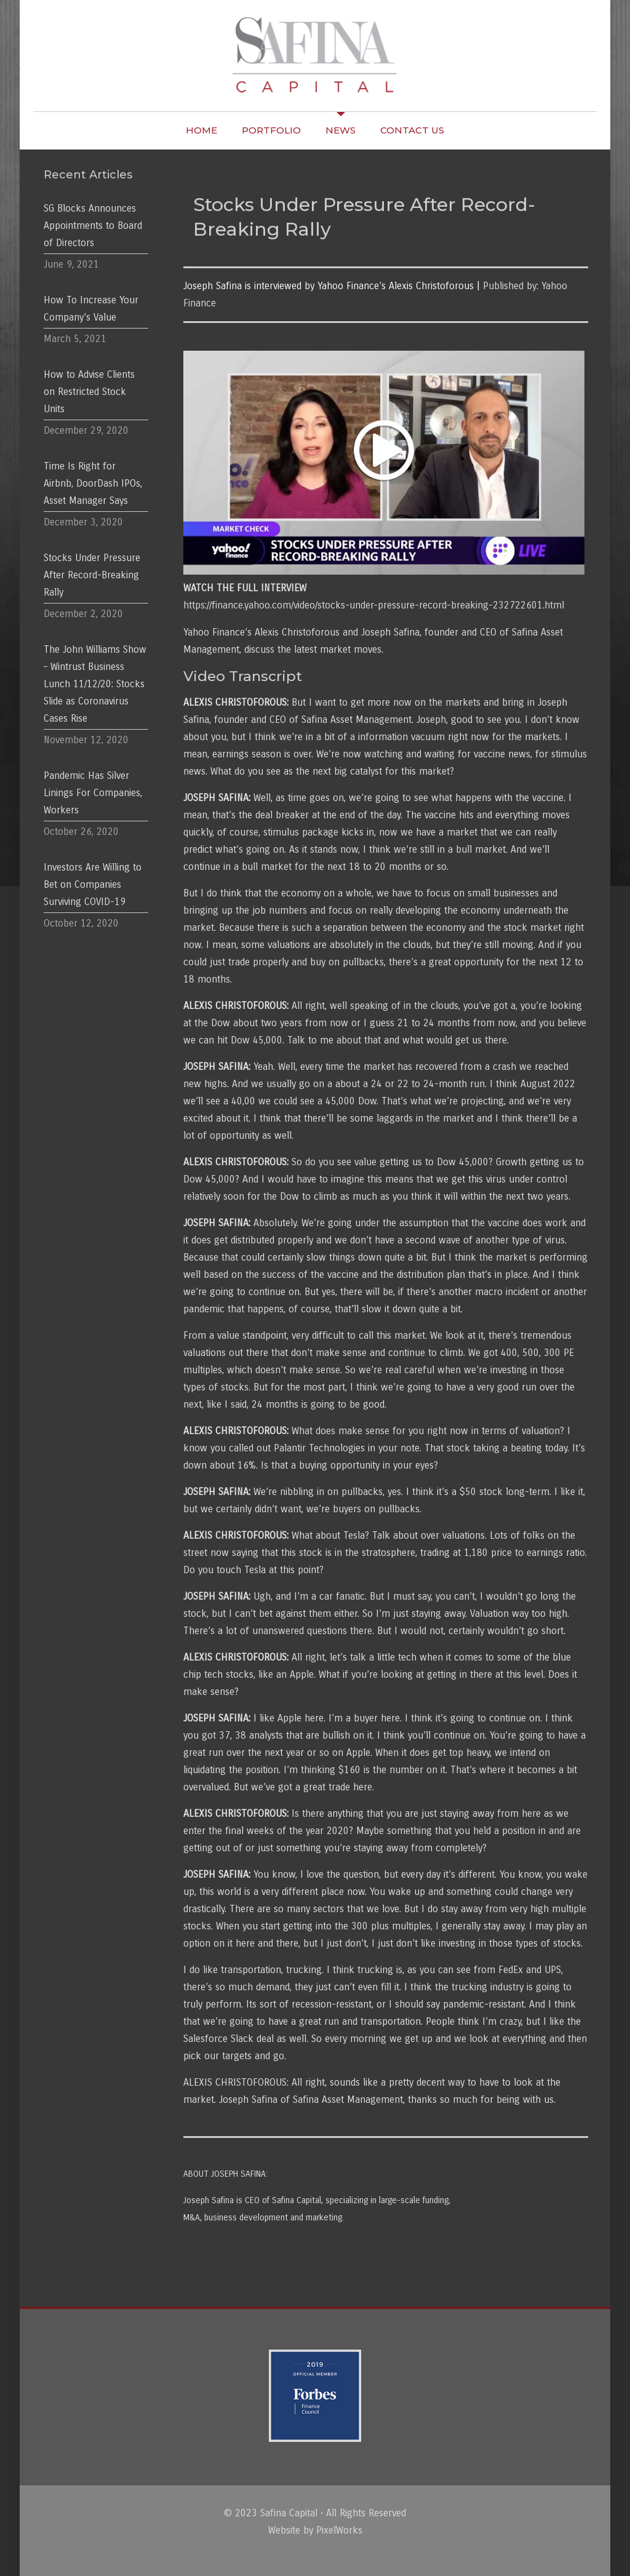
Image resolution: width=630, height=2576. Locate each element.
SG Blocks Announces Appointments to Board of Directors (93, 225)
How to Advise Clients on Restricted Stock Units (89, 392)
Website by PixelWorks (315, 2530)
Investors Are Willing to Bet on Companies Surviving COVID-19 (93, 884)
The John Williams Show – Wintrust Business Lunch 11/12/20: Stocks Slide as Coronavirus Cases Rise (95, 684)
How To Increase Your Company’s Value (91, 308)
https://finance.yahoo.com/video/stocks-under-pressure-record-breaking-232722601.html (373, 605)
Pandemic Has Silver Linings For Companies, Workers (93, 793)
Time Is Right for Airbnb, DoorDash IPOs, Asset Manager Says (93, 483)
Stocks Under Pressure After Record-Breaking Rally (92, 575)
